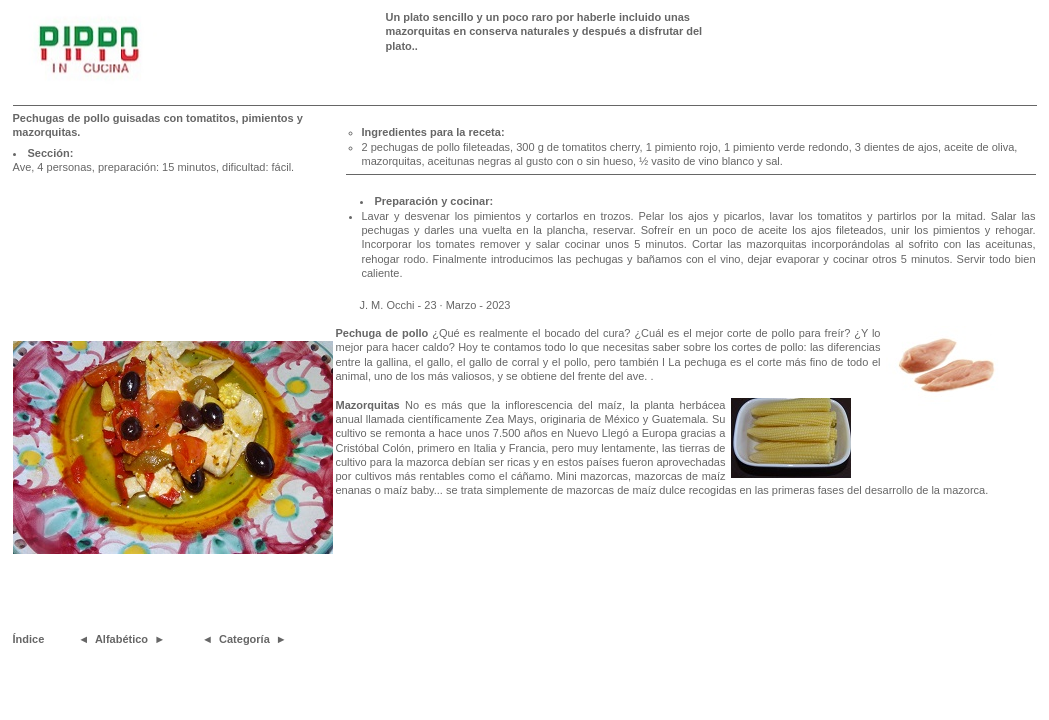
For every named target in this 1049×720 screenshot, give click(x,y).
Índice (29, 639)
